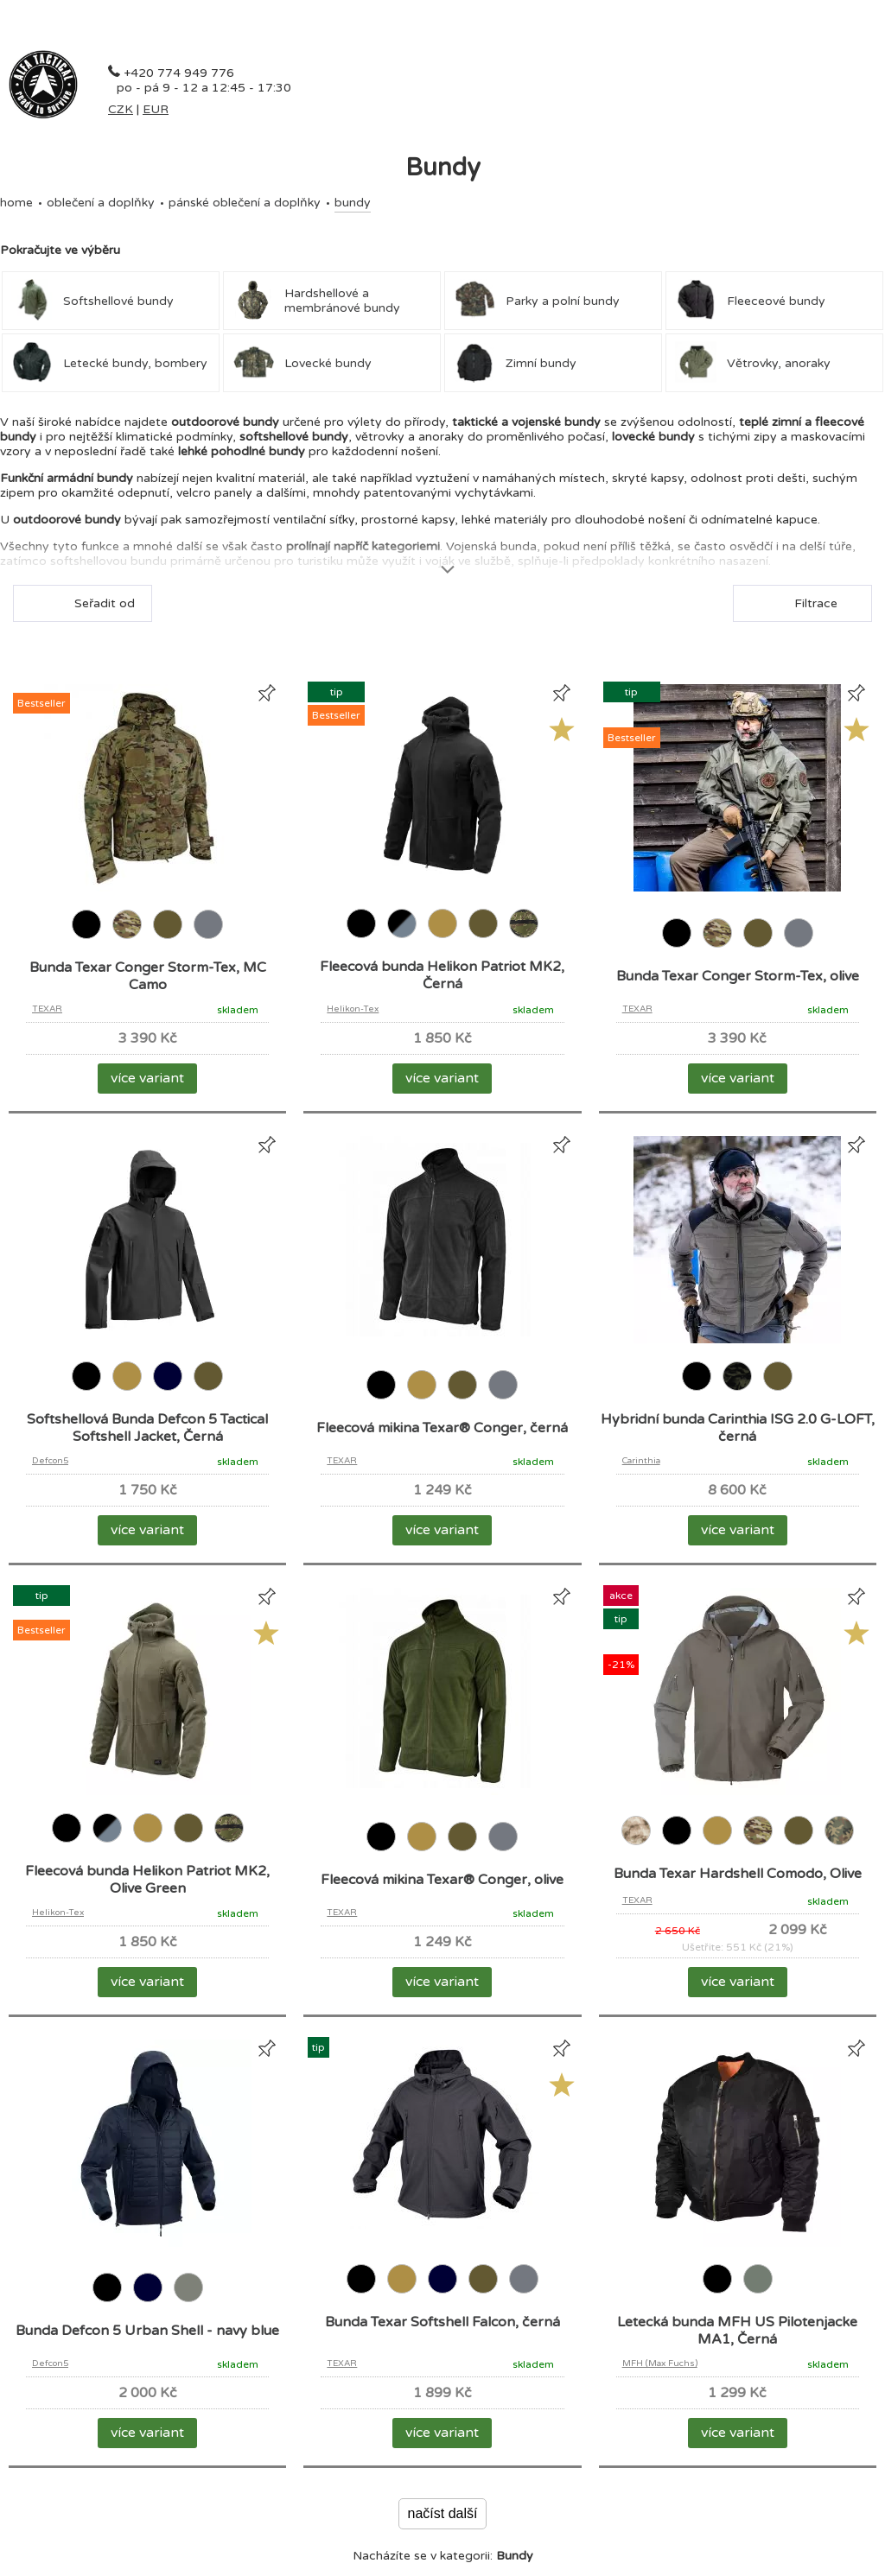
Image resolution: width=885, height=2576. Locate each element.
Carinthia (641, 1461)
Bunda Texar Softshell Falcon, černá (442, 2322)
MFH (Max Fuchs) (659, 2363)
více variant (147, 1078)
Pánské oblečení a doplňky (245, 202)
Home (16, 202)
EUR (156, 109)
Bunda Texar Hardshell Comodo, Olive (738, 1873)
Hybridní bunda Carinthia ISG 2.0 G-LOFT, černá (738, 1428)
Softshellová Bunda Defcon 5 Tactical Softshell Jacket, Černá (147, 1428)
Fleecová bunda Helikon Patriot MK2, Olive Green (147, 1879)
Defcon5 (50, 1461)
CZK (120, 109)
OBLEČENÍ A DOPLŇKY (101, 202)
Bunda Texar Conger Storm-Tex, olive (737, 976)
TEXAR (47, 1009)
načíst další (443, 2513)
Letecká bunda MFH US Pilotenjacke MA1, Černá (737, 2330)
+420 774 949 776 (179, 73)
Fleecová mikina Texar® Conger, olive (442, 1879)
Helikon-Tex (353, 1009)
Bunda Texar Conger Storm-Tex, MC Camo (147, 976)
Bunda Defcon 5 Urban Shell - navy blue (147, 2330)
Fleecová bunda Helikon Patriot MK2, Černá (442, 975)
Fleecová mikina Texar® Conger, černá (442, 1428)
